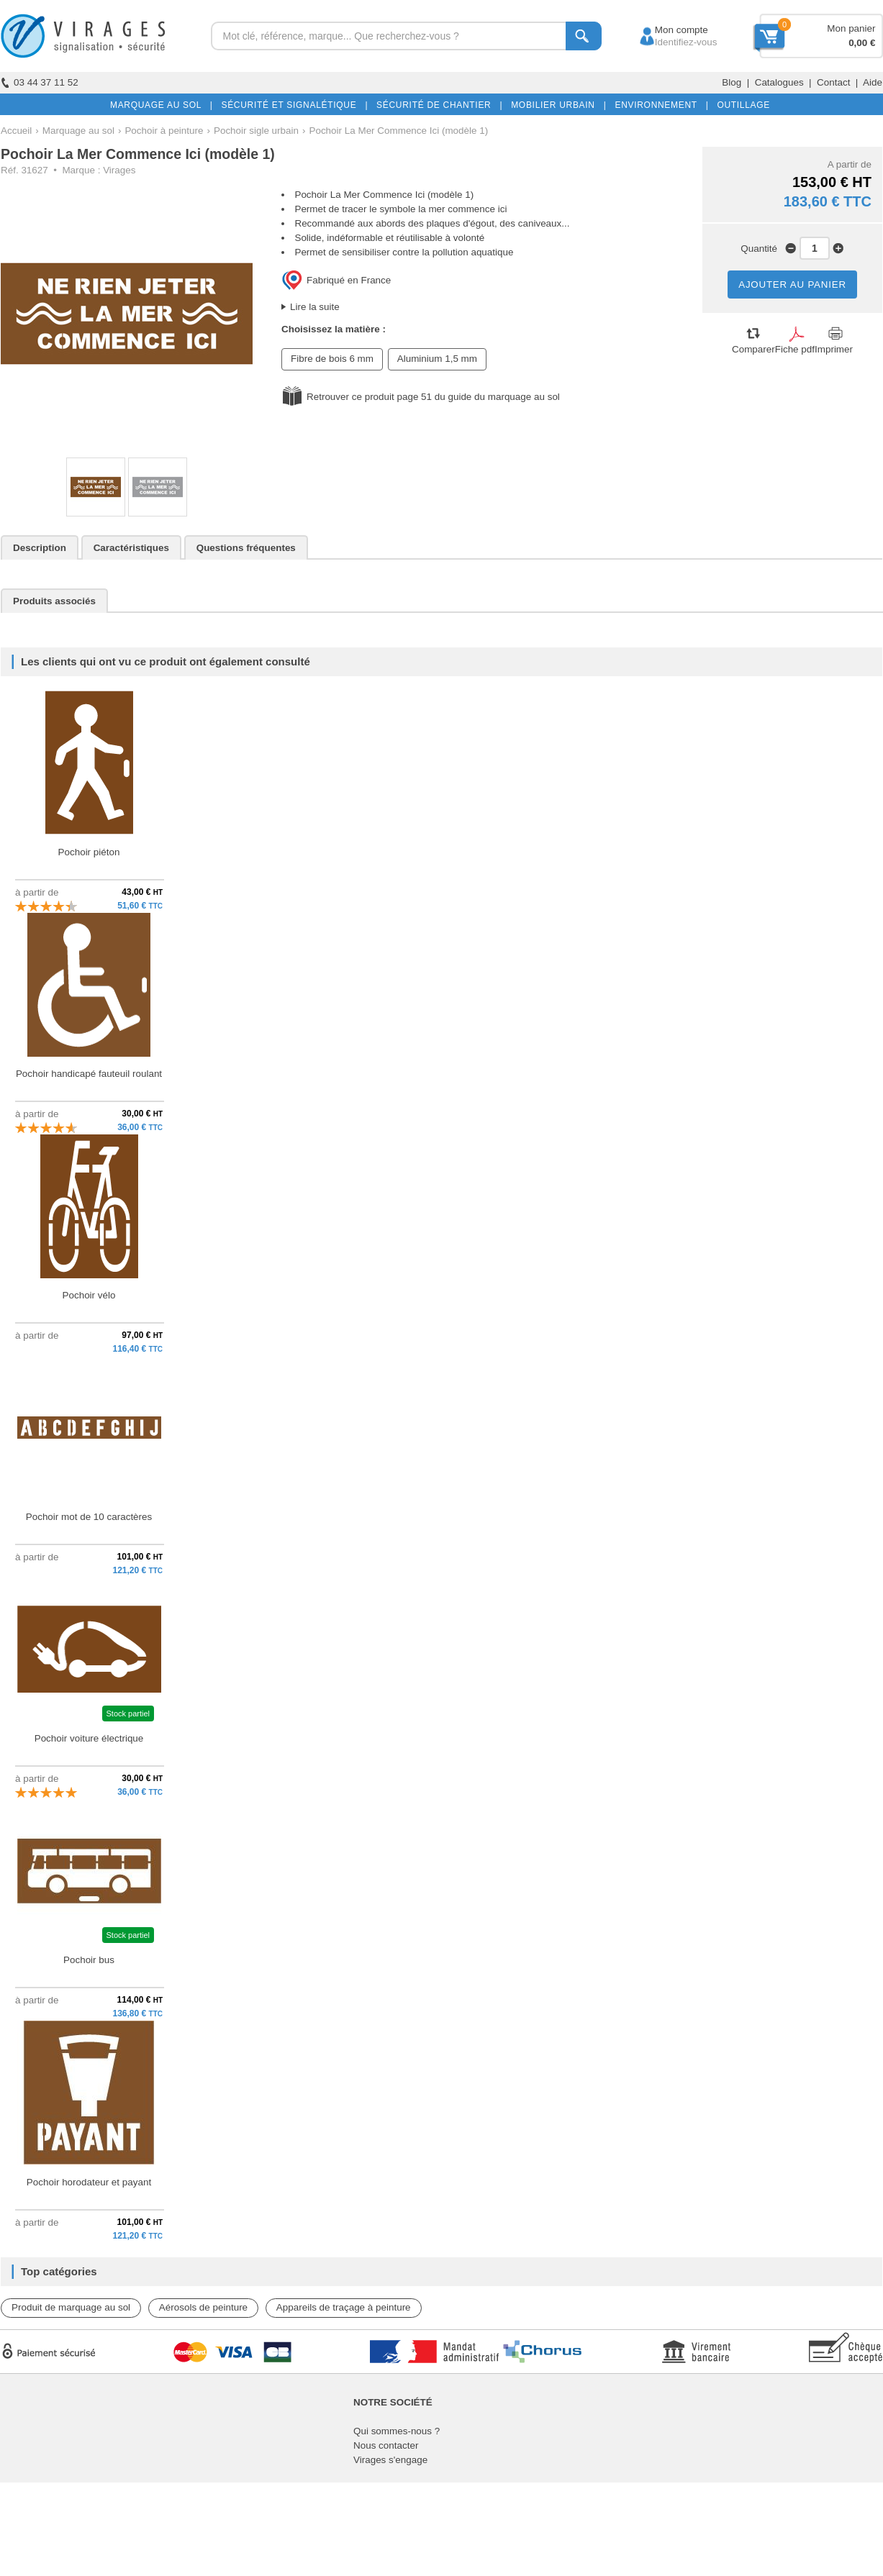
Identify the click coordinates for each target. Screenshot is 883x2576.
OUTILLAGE (740, 105)
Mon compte (668, 29)
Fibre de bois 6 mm (332, 358)
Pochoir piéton (89, 852)
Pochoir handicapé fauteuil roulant (89, 1073)
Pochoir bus (88, 1959)
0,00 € (861, 42)
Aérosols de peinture (203, 2307)
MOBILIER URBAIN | (556, 105)
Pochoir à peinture (163, 130)
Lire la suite (315, 306)
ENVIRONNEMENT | (658, 105)
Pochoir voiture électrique (89, 1738)
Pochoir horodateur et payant (89, 2182)
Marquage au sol (78, 130)
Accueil (16, 130)
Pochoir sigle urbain (256, 130)
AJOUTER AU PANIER (792, 284)
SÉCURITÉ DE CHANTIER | (436, 105)
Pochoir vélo (89, 1295)
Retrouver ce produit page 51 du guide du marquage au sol (433, 396)
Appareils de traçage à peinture (343, 2307)
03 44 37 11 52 (39, 82)
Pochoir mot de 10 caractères (89, 1516)
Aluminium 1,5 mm (437, 358)
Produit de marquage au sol (71, 2307)
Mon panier (851, 28)
